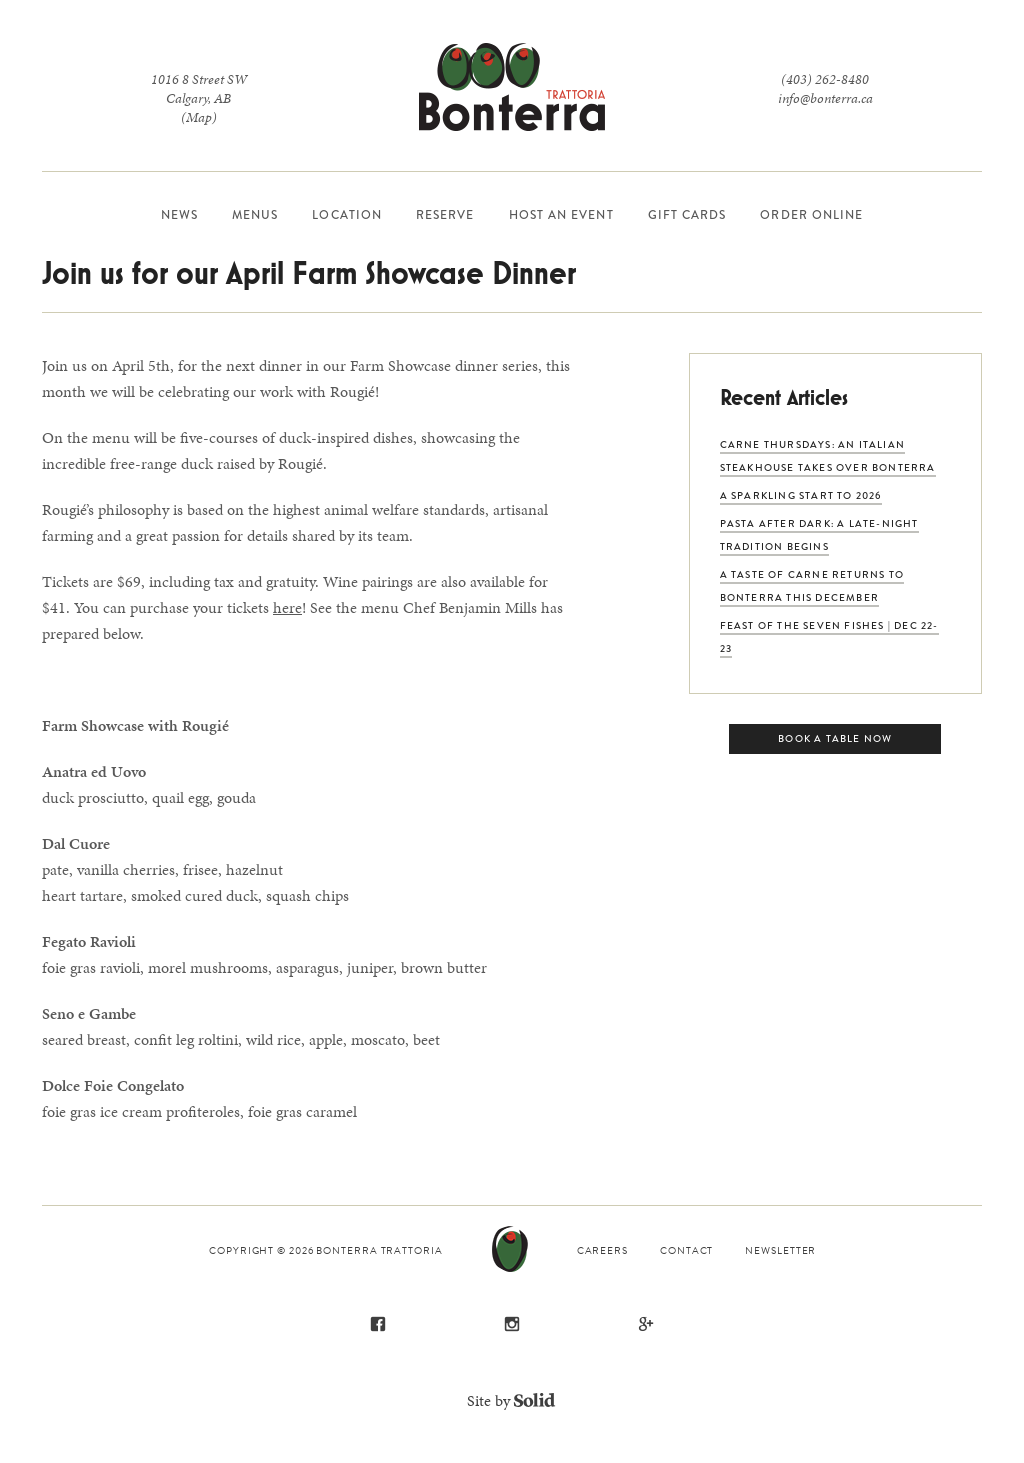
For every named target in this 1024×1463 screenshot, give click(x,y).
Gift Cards (687, 215)
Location (347, 215)
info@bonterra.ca (825, 98)
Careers (602, 1250)
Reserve (445, 215)
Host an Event (561, 215)
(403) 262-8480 (825, 79)
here (287, 607)
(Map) (199, 117)
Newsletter (780, 1250)
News (179, 215)
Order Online (811, 215)
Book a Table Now (835, 738)
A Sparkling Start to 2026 (801, 495)
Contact (686, 1250)
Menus (255, 215)
